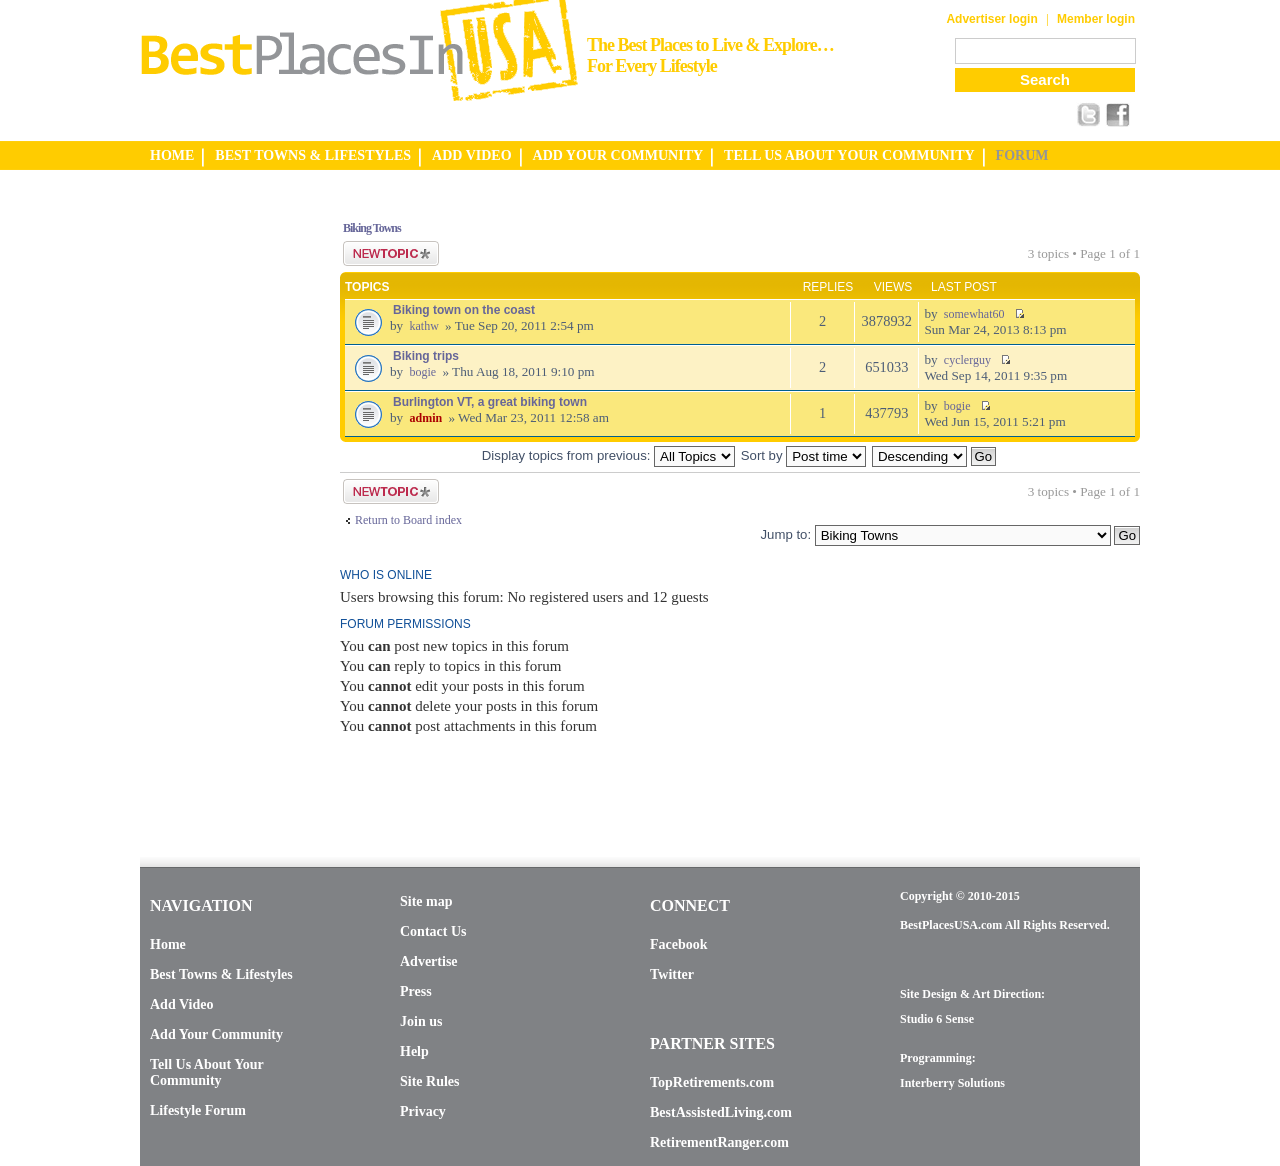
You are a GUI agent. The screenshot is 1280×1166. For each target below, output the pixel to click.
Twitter (672, 974)
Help (414, 1051)
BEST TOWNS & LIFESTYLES (313, 155)
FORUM (1022, 155)
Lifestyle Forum (198, 1110)
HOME (172, 155)
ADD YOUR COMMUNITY (618, 155)
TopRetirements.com (712, 1082)
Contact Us (433, 931)
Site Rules (430, 1081)
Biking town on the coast (464, 310)
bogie (422, 372)
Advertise (429, 961)
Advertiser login (991, 19)
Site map (426, 901)
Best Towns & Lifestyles (221, 974)
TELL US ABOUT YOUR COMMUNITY (849, 155)
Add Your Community (216, 1034)
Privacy (423, 1111)
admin (425, 418)
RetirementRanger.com (719, 1142)
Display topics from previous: (608, 455)
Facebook (679, 944)
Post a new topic (391, 253)
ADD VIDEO (471, 155)
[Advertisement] (220, 503)
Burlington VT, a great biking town (490, 402)
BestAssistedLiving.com (721, 1112)
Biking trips (426, 356)
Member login (1096, 19)
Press (416, 991)
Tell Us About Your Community (206, 1072)
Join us (421, 1021)
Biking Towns (372, 228)
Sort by (803, 455)
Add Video (181, 1004)
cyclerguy (967, 360)
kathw (423, 326)
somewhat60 (974, 314)
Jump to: (785, 534)
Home (168, 944)
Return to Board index (408, 520)
